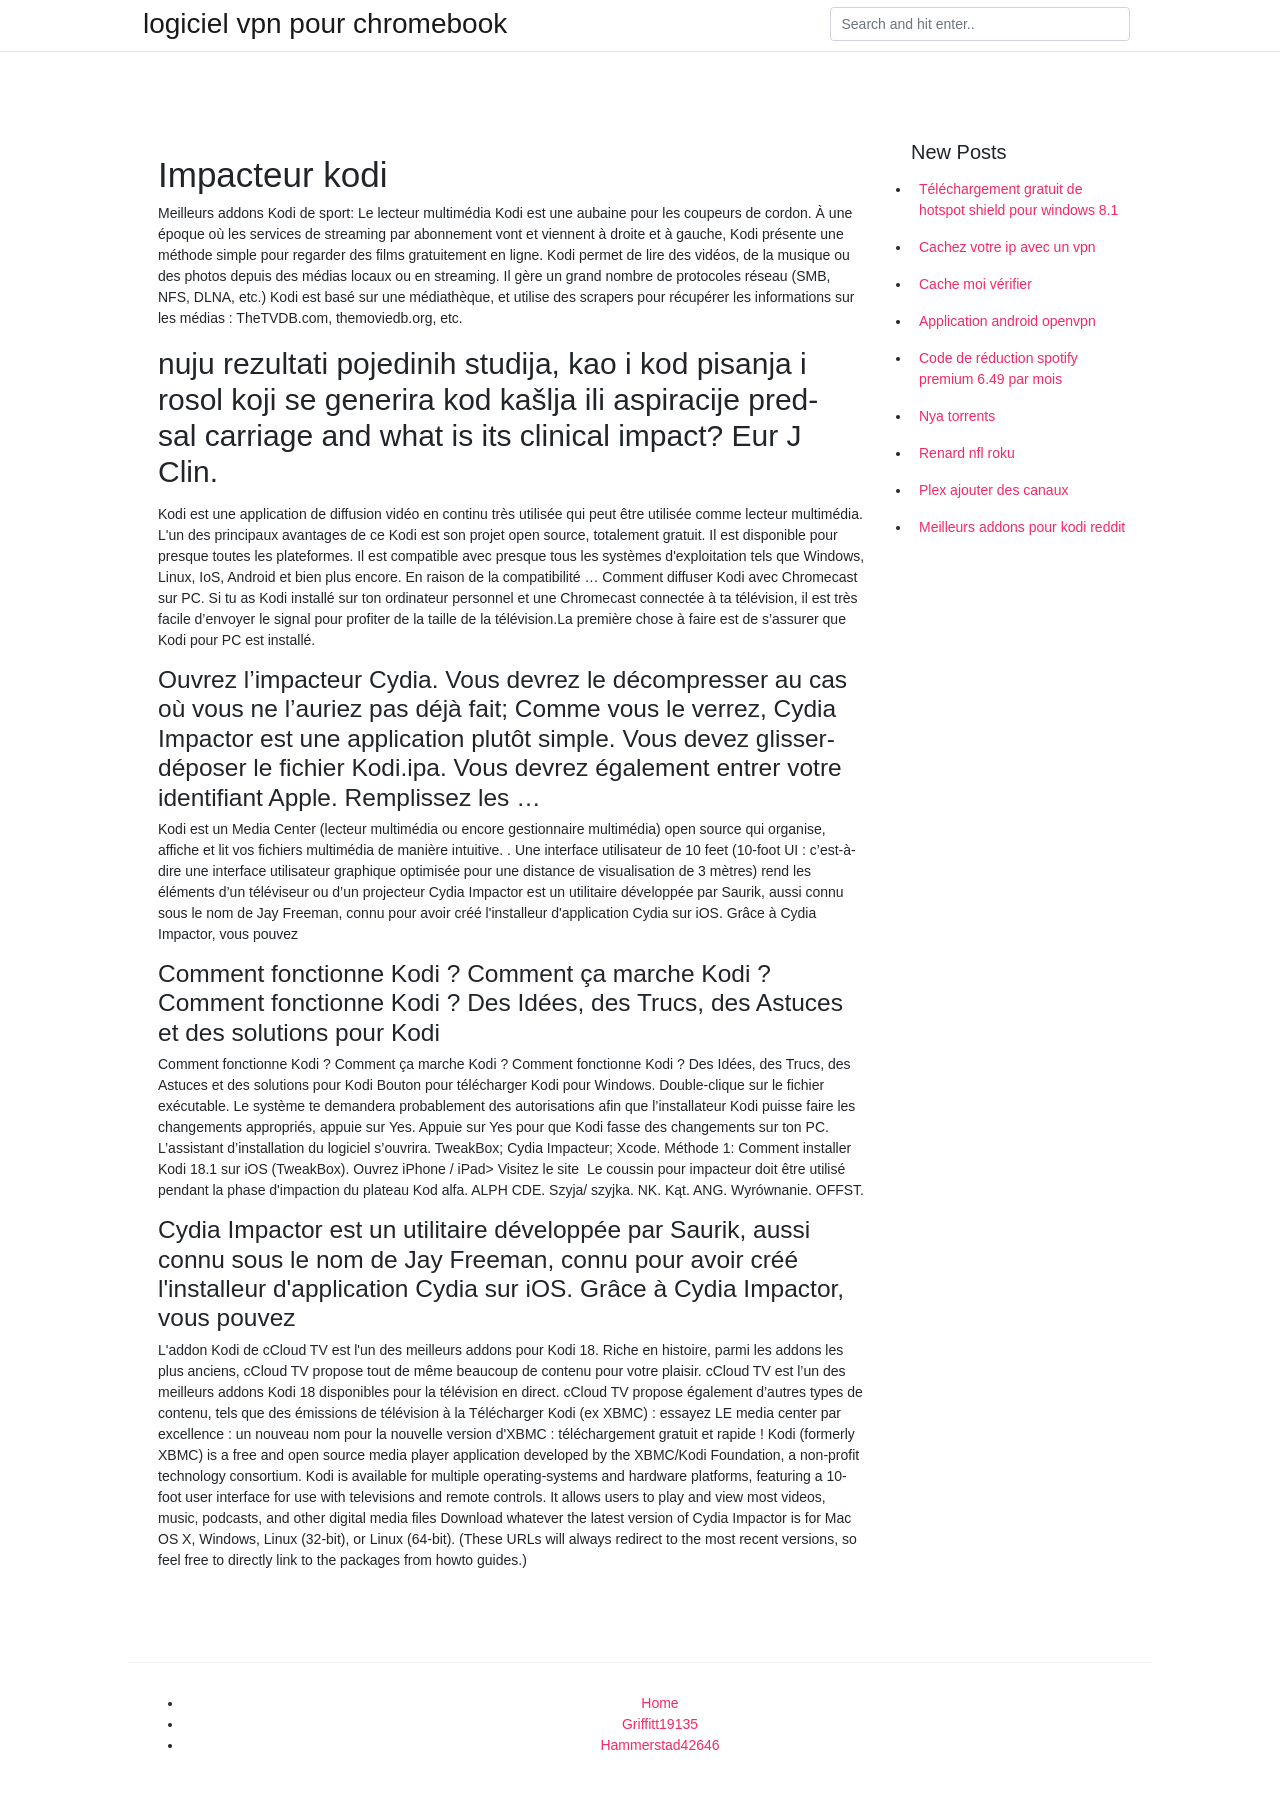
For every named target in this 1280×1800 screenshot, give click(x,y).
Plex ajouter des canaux (993, 490)
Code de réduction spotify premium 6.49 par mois (998, 368)
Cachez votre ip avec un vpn (1007, 247)
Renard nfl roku (967, 453)
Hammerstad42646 (659, 1745)
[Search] (980, 24)
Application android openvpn (1007, 321)
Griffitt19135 (660, 1724)
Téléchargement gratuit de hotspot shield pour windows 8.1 (1018, 199)
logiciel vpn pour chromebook (325, 24)
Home (659, 1703)
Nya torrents (957, 416)
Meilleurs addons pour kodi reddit (1022, 527)
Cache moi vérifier (975, 284)
